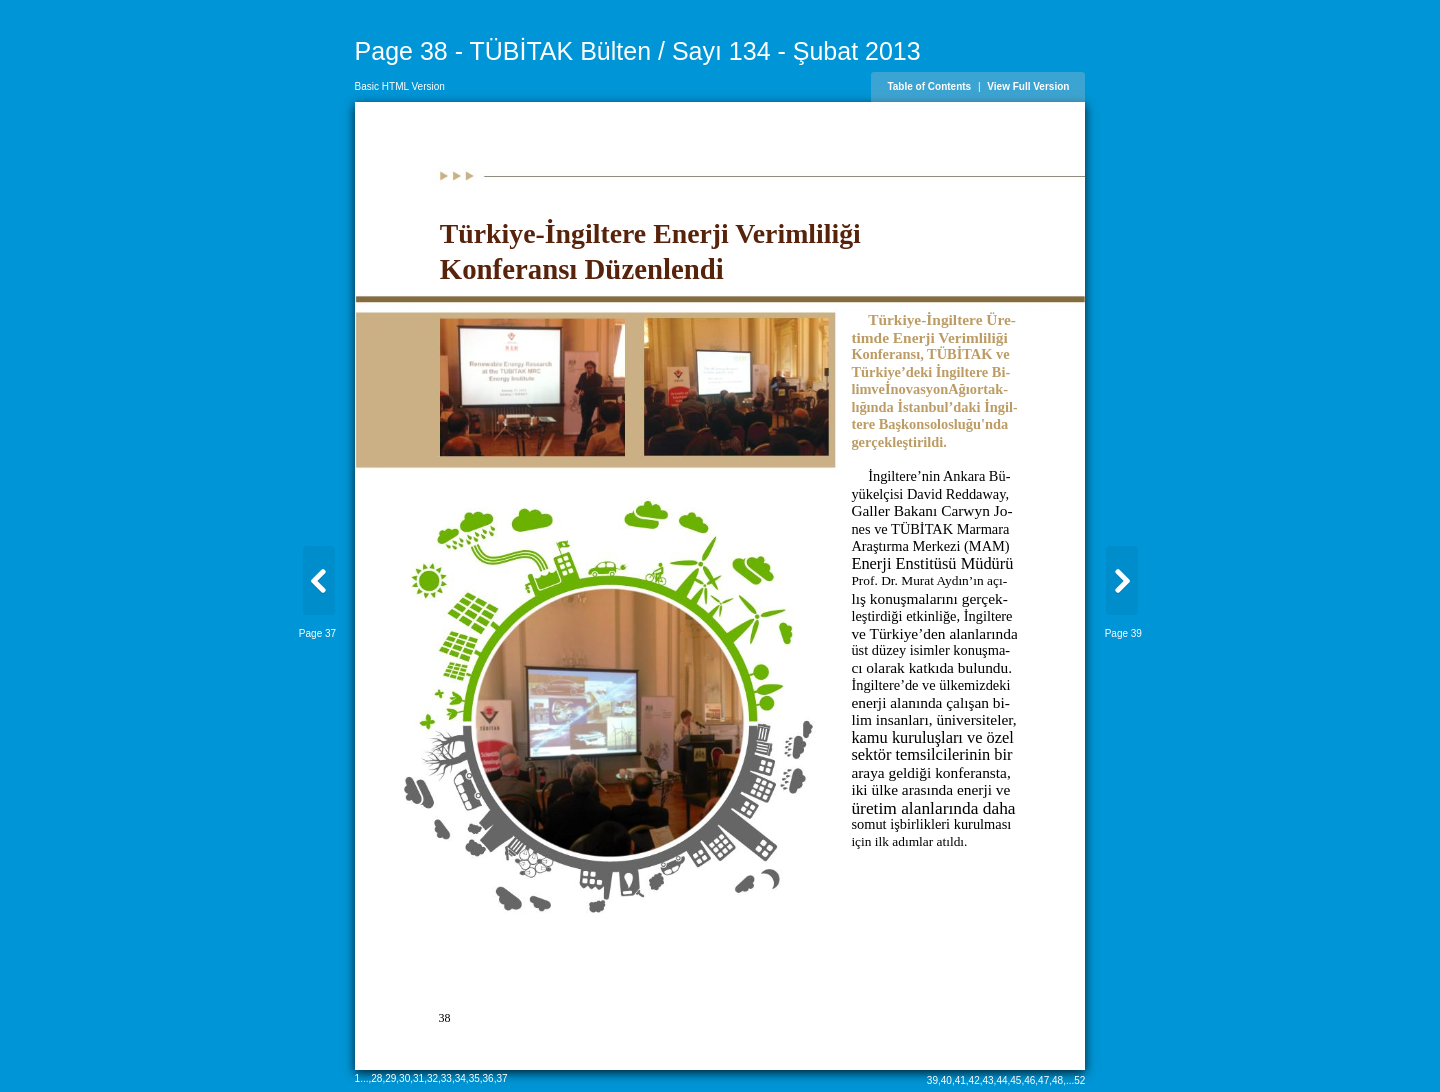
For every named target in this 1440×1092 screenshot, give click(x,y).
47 (1043, 1080)
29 (390, 1078)
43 (987, 1080)
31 (418, 1078)
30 (404, 1078)
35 (474, 1078)
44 (1001, 1080)
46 (1029, 1080)
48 (1057, 1080)
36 (488, 1078)
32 (432, 1078)
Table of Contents (929, 86)
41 (960, 1080)
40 (946, 1080)
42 (974, 1080)
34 (460, 1078)
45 (1015, 1080)
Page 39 (1123, 633)
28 (376, 1078)
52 (1079, 1080)
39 (932, 1080)
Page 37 (317, 633)
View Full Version (1028, 86)
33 (446, 1078)
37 (501, 1078)
